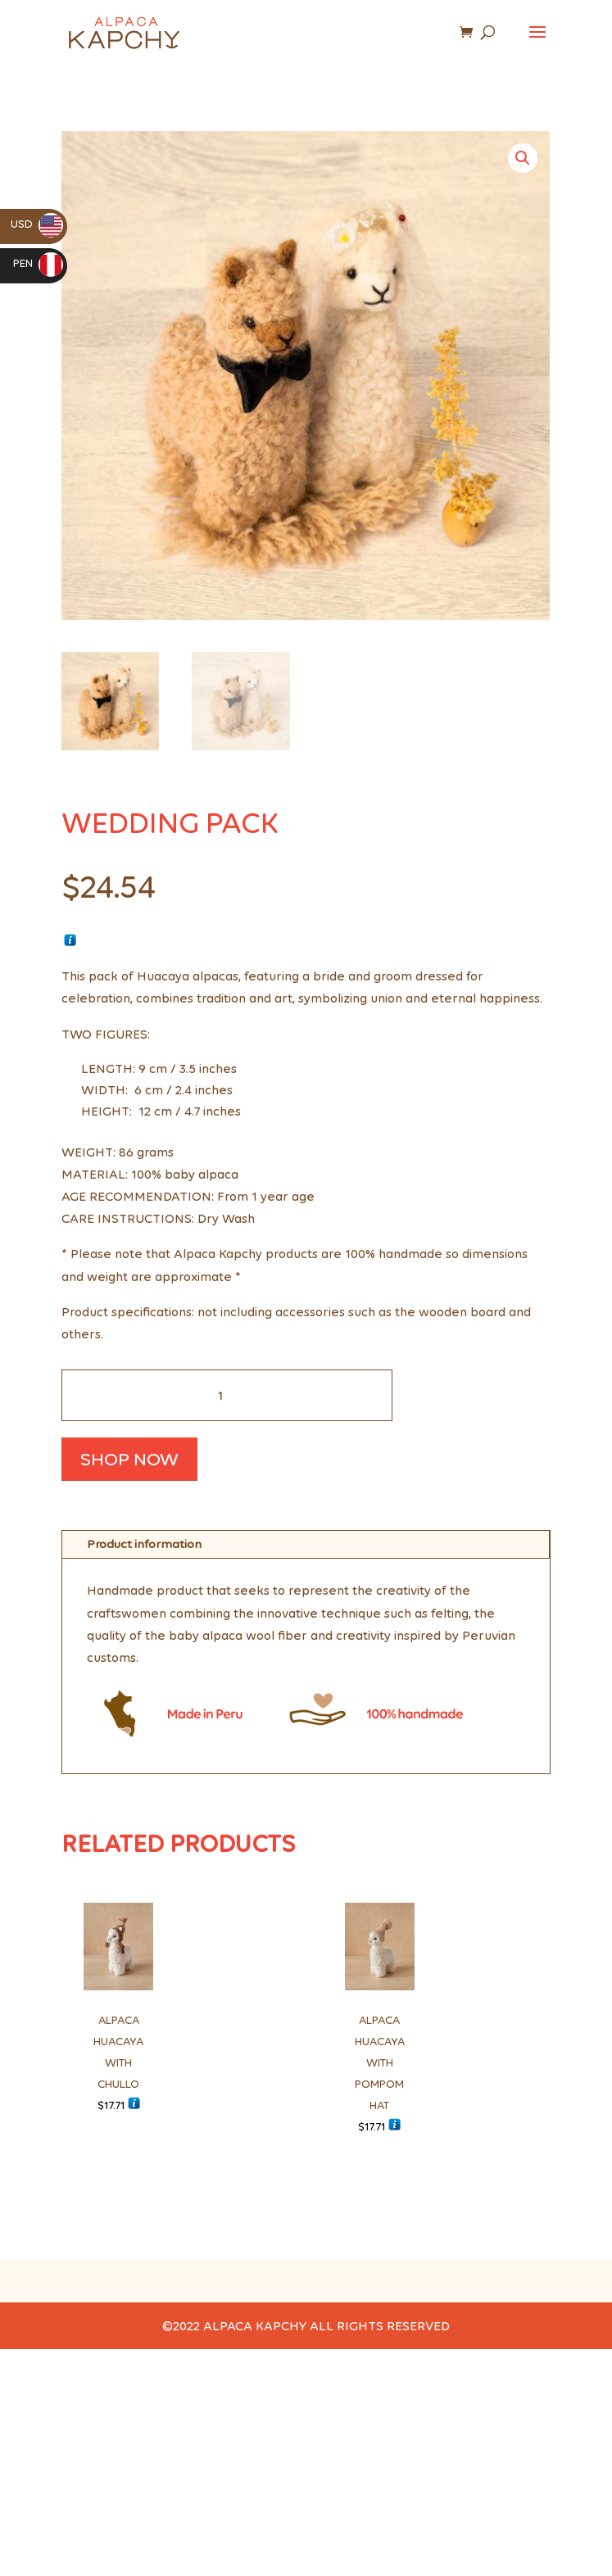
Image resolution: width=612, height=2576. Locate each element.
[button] (522, 158)
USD (37, 224)
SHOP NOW (129, 1458)
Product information (144, 1544)
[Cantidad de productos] (226, 1395)
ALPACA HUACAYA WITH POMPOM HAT (380, 2062)
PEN (38, 263)
